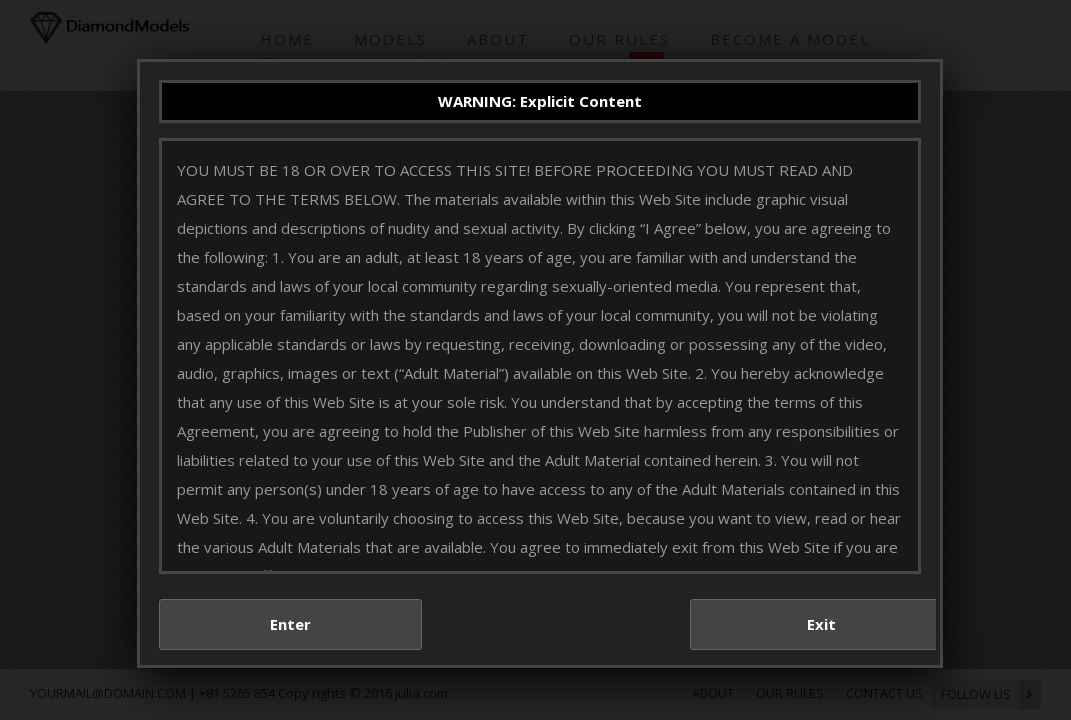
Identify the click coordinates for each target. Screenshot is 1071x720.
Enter (307, 641)
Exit (839, 641)
